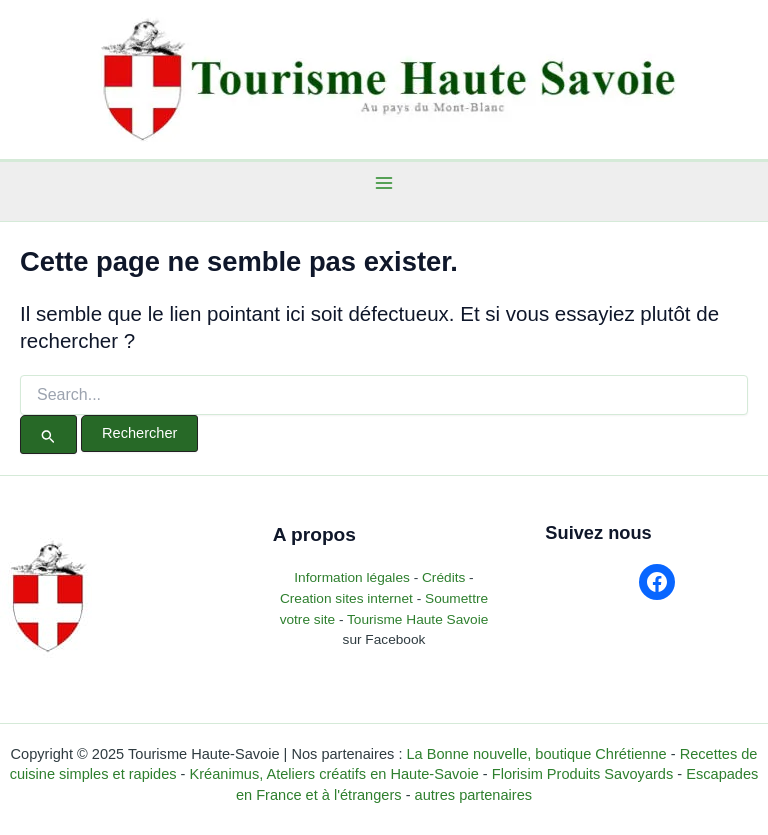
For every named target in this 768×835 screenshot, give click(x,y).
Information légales (353, 577)
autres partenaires (474, 795)
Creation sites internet (346, 598)
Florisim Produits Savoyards (582, 774)
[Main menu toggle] (384, 182)
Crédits (443, 577)
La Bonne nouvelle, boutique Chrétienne (536, 754)
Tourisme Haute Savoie (417, 619)
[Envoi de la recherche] (48, 435)
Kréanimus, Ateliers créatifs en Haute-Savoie (334, 774)
